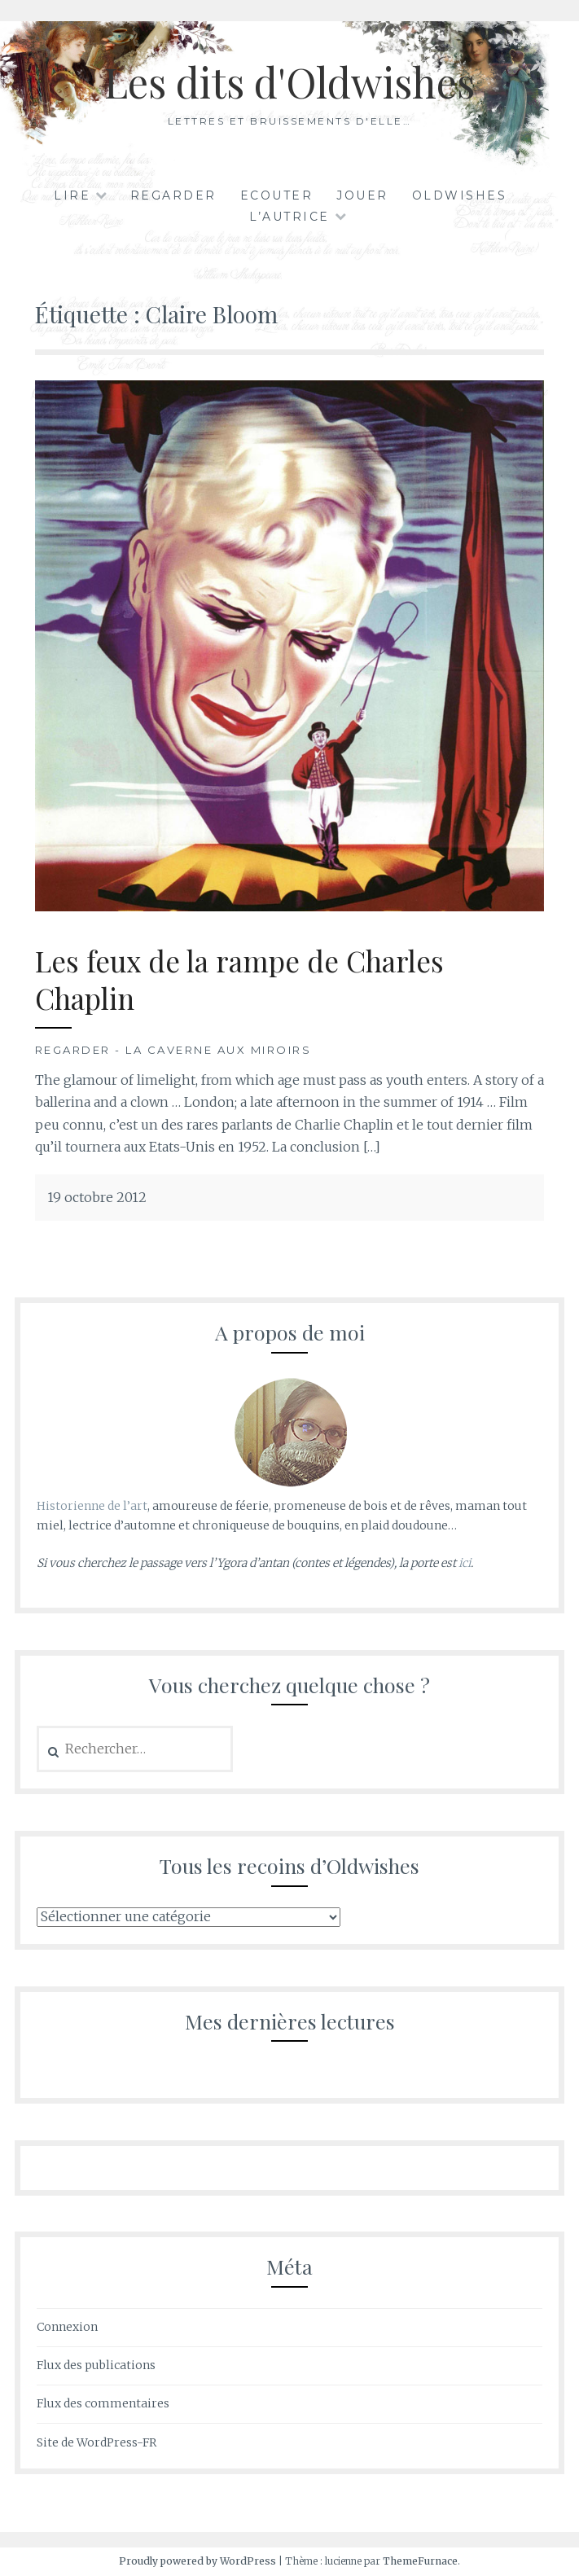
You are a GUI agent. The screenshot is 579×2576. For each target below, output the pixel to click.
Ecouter (277, 195)
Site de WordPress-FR (96, 2442)
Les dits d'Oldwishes (289, 82)
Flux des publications (96, 2365)
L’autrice (289, 216)
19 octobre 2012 (97, 1197)
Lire (72, 195)
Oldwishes (459, 195)
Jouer (362, 195)
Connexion (67, 2326)
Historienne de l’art (92, 1506)
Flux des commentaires (103, 2403)
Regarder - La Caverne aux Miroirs (173, 1049)
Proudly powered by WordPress (197, 2561)
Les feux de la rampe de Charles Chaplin (239, 979)
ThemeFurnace (420, 2561)
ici (464, 1563)
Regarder (173, 195)
